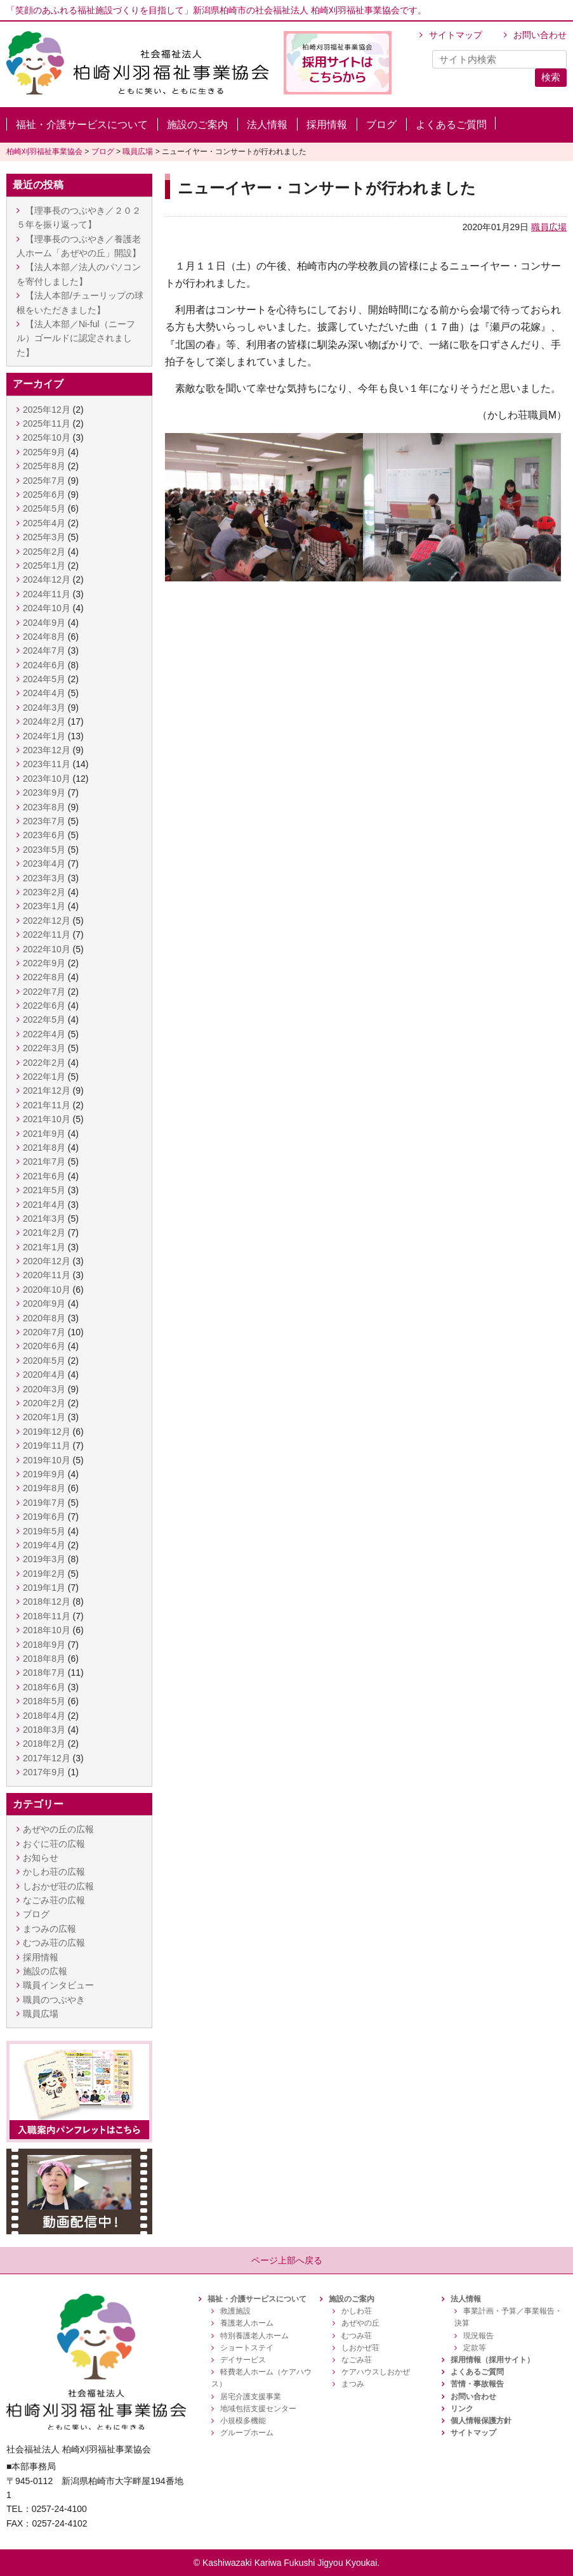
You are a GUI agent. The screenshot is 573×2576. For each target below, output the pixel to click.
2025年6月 (44, 494)
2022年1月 (44, 1076)
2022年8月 (44, 977)
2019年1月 (44, 1587)
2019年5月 (44, 1531)
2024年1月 (44, 736)
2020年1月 (44, 1417)
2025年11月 (46, 423)
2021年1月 (44, 1247)
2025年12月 (46, 410)
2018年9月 (44, 1645)
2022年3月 (44, 1048)
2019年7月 (44, 1503)
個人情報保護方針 (481, 2420)
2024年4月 (44, 693)
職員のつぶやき (54, 2000)
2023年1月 (44, 906)
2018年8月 (44, 1659)
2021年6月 (44, 1176)
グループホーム (246, 2432)
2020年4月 (44, 1374)
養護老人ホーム (246, 2323)
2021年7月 (44, 1161)
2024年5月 (44, 679)
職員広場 (549, 227)
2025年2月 (44, 552)
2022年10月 (46, 949)
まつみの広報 (49, 1929)
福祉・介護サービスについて (82, 124)
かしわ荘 (356, 2311)
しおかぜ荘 (360, 2347)
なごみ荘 (356, 2359)
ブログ (381, 124)
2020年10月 (46, 1290)
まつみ (352, 2383)
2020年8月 (44, 1318)
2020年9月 (44, 1303)
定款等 (474, 2347)
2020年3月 (44, 1389)
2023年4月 (44, 863)
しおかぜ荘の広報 (58, 1886)
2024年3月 (44, 707)
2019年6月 (44, 1516)
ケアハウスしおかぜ (375, 2371)
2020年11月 (46, 1275)
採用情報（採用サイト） (492, 2359)
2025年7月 (44, 481)
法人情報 (267, 124)
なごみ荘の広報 (54, 1900)
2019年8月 (44, 1488)
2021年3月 (44, 1219)
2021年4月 (44, 1205)
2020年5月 (44, 1361)
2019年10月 (46, 1460)
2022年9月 (44, 963)
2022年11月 (46, 934)
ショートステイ (246, 2347)
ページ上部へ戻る (286, 2260)
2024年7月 (44, 650)
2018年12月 (46, 1601)
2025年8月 (44, 466)
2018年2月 (44, 1743)
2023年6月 (44, 835)
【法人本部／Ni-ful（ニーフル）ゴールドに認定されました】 (75, 338)
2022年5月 (44, 1019)
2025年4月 (44, 523)
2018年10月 (46, 1630)
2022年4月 (44, 1034)
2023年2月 (44, 892)
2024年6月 (44, 665)
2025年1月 (44, 565)
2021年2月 (44, 1232)
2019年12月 (46, 1432)
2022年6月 (44, 1005)
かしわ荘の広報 (54, 1872)
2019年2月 (44, 1574)
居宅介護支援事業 (250, 2396)
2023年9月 (44, 792)
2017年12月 (46, 1758)
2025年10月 (46, 437)
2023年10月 (46, 778)
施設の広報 (45, 1971)
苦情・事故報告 (477, 2383)
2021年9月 (44, 1134)
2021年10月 (46, 1119)
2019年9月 (44, 1474)
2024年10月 (46, 608)
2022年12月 (46, 921)
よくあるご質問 (451, 124)
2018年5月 (44, 1701)
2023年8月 (44, 807)
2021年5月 (44, 1190)
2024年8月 (44, 636)
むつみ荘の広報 (54, 1943)
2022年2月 (44, 1063)
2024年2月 (44, 721)
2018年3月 (44, 1730)
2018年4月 (44, 1716)
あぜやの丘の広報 (58, 1829)
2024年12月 (46, 579)
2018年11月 (46, 1616)
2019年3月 (44, 1559)
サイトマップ (455, 35)
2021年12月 (46, 1090)
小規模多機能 (243, 2420)
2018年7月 (44, 1672)
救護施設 (235, 2311)
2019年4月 (44, 1545)
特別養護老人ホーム (254, 2335)
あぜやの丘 (360, 2323)
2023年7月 (44, 821)
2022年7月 (44, 992)
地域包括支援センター (258, 2408)
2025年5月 (44, 508)
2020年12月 (46, 1261)
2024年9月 (44, 623)
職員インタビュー (58, 1985)
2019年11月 (46, 1445)
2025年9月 (44, 452)
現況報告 (478, 2335)
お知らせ (40, 1858)
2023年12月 (46, 750)
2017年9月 (44, 1772)
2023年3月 (44, 878)
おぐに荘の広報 (54, 1844)
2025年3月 (44, 537)
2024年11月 (46, 594)
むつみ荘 (356, 2335)
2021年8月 (44, 1147)
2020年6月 (44, 1346)
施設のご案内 (197, 124)
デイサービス (243, 2359)
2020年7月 (44, 1332)
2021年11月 (46, 1105)
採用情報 (326, 124)
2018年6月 (44, 1687)
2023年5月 (44, 850)
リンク (462, 2408)
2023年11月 (46, 764)
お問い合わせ (540, 35)
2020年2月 (44, 1403)
